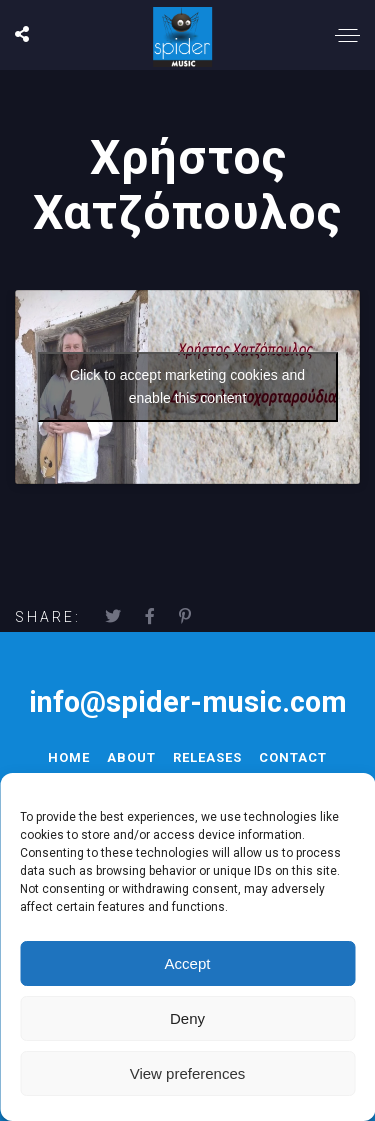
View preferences (188, 1073)
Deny (187, 1018)
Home (69, 757)
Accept (188, 963)
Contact (293, 757)
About (131, 757)
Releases (207, 757)
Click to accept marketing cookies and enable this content (187, 386)
